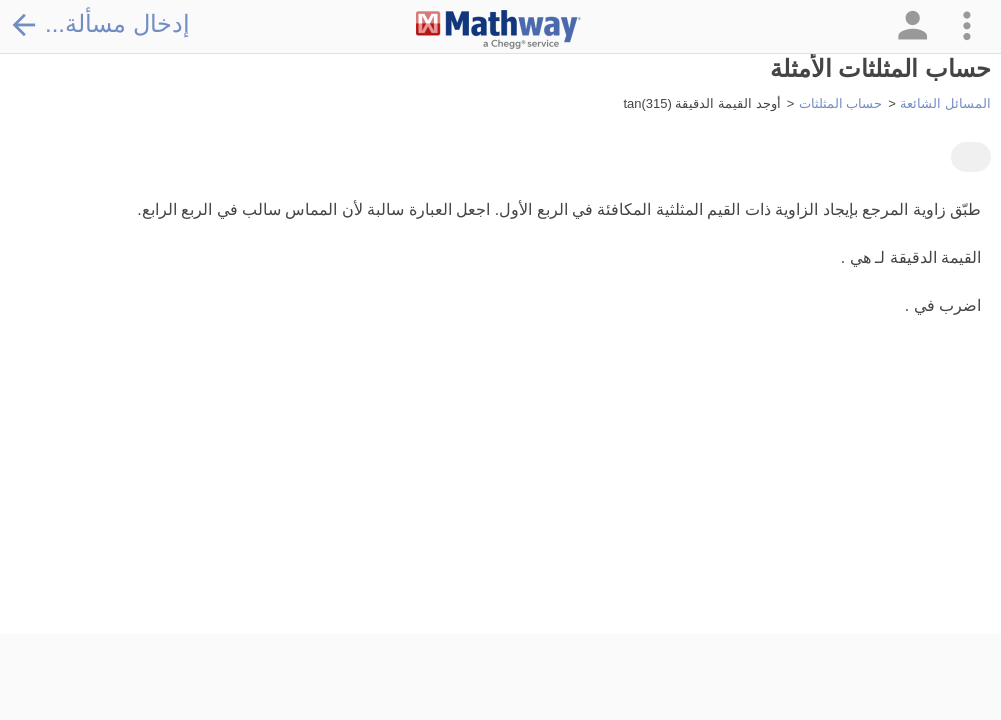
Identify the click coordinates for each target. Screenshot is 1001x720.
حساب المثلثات (841, 103)
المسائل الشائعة (945, 103)
